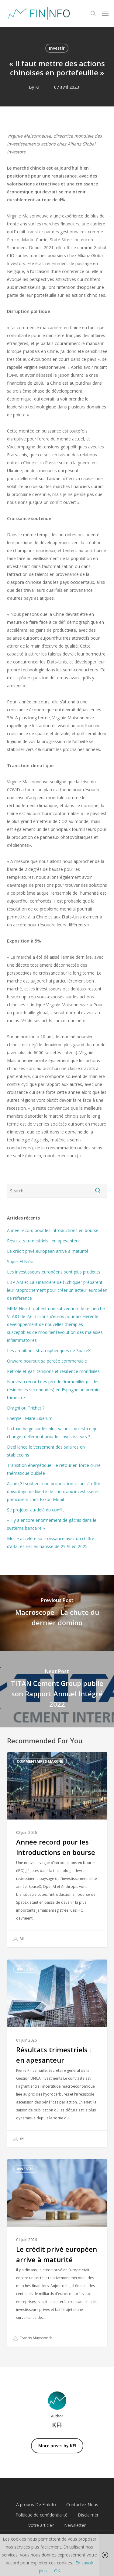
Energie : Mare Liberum (30, 1418)
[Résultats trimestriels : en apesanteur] (57, 2053)
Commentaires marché (40, 1761)
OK (57, 2571)
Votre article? (41, 2525)
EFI (18, 2139)
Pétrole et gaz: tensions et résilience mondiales (53, 1371)
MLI (19, 1939)
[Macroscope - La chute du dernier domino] (57, 1613)
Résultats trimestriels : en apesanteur (43, 1241)
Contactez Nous (82, 2504)
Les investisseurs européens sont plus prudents (53, 1272)
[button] (105, 13)
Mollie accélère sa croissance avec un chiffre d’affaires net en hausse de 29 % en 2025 (50, 1542)
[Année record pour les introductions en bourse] (57, 1849)
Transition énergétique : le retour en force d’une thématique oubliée (54, 1469)
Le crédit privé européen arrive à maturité (47, 1251)
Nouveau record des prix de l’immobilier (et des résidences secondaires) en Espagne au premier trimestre (54, 1389)
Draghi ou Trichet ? (25, 1408)
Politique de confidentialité (41, 2515)
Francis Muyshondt (32, 2338)
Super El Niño (20, 1261)
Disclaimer (88, 2515)
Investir (57, 48)
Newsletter (75, 2525)
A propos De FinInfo (36, 2504)
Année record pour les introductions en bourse (52, 1230)
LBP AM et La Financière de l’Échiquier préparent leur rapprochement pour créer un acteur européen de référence (57, 1290)
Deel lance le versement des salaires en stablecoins (46, 1451)
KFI (38, 87)
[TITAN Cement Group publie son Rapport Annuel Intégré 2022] (57, 1689)
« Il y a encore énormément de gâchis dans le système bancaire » (51, 1524)
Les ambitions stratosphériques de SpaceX (49, 1350)
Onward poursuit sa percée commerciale (47, 1361)
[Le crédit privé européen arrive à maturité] (57, 2253)
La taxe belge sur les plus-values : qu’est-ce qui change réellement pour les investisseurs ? (52, 1432)
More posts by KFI (57, 2445)
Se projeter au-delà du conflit (35, 1510)
